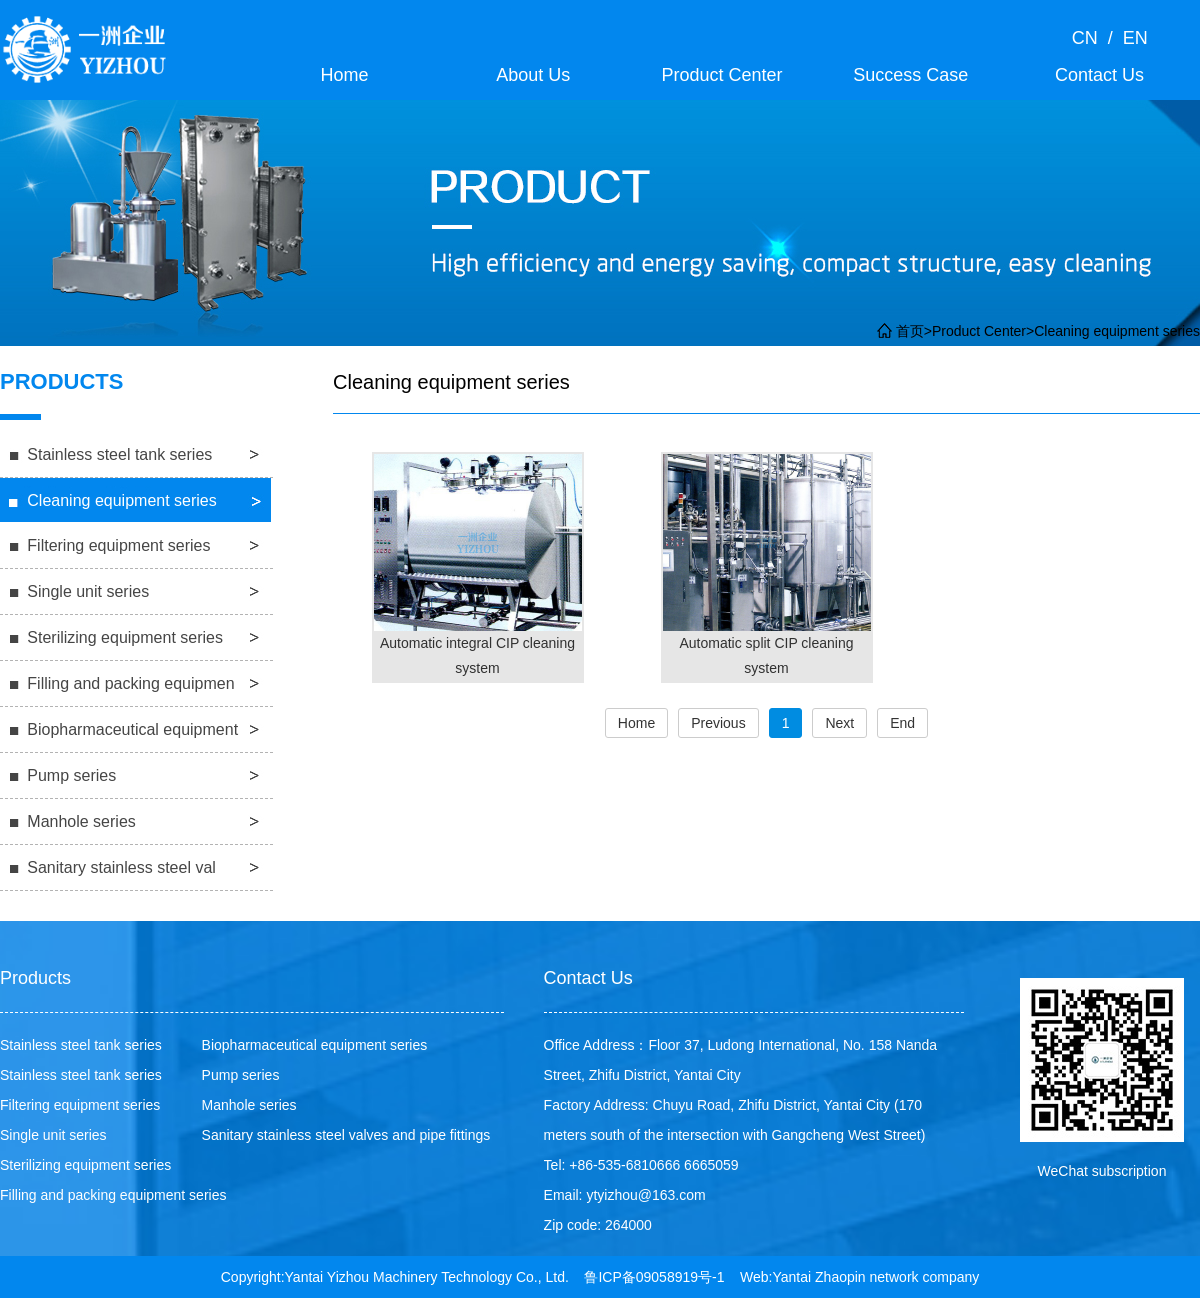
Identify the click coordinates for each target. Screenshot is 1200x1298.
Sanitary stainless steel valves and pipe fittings (346, 1135)
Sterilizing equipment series (125, 637)
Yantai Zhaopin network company (876, 1277)
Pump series (71, 775)
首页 (910, 331)
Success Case (910, 75)
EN (1130, 38)
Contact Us (1099, 75)
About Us (533, 75)
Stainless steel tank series (119, 454)
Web (754, 1277)
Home (344, 75)
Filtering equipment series (118, 545)
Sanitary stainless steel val (121, 867)
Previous (718, 723)
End (902, 723)
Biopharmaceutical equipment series (315, 1045)
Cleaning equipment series (1117, 331)
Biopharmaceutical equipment (132, 729)
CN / (1092, 38)
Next (839, 723)
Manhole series (81, 821)
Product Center (721, 75)
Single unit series (88, 591)
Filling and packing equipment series (113, 1195)
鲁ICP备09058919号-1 (654, 1277)
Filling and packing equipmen (130, 683)
